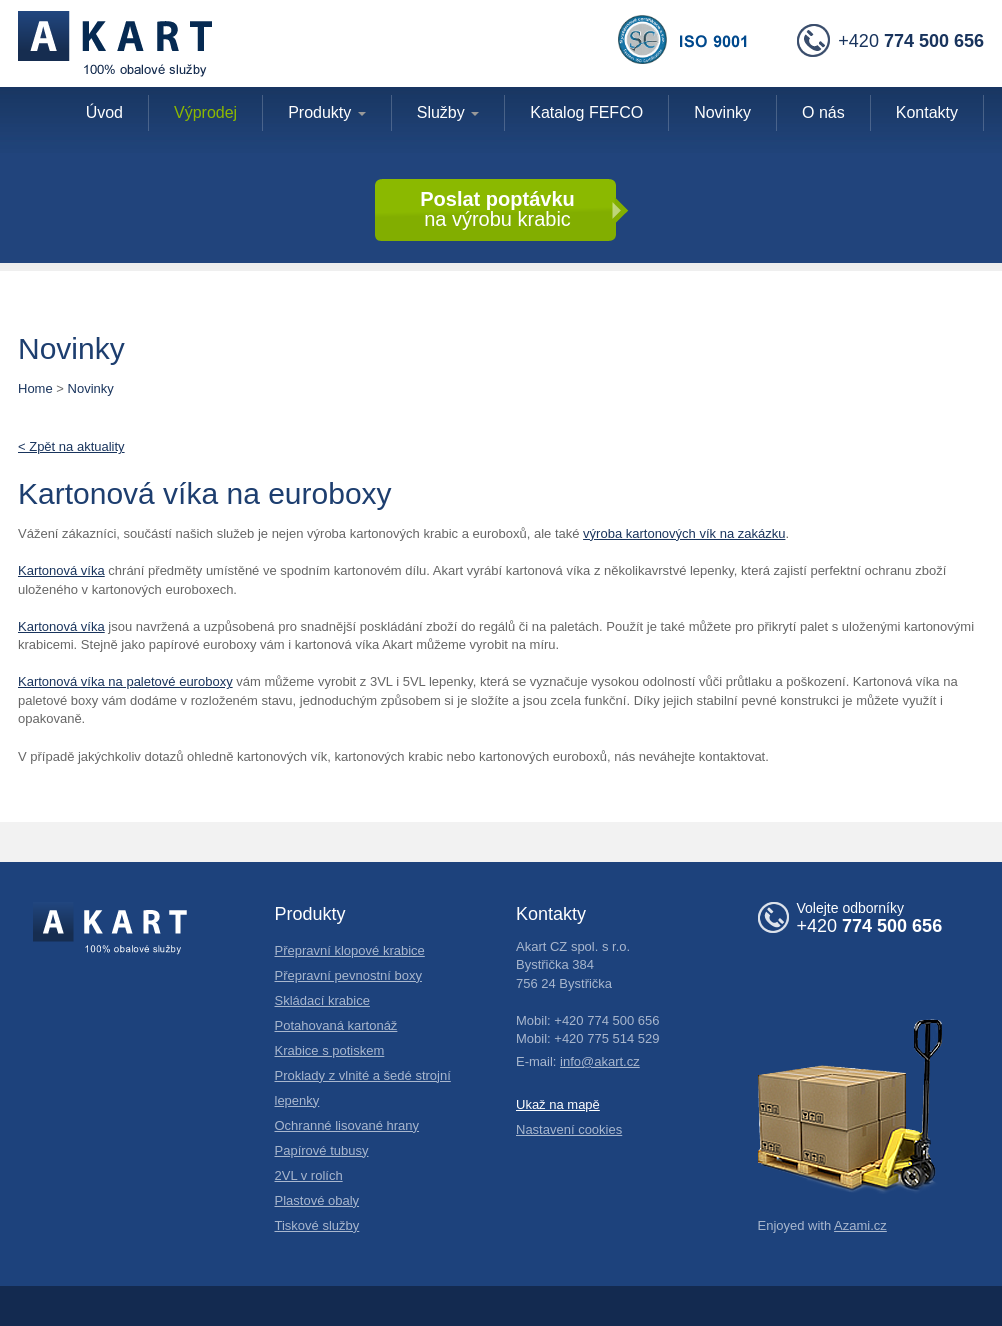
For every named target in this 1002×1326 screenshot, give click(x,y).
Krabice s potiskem (330, 1050)
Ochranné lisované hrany (347, 1125)
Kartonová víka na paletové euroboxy (125, 681)
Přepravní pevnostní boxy (348, 975)
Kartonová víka (61, 570)
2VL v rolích (309, 1175)
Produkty (327, 112)
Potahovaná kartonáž (336, 1025)
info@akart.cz (600, 1061)
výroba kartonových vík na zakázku (684, 533)
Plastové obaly (317, 1200)
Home (35, 388)
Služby (448, 112)
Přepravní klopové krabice (350, 950)
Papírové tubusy (322, 1150)
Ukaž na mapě (558, 1104)
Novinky (91, 388)
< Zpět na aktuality (71, 446)
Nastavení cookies (569, 1129)
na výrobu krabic (497, 209)
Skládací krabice (322, 1000)
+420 (890, 42)
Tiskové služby (317, 1225)
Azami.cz (860, 1225)
